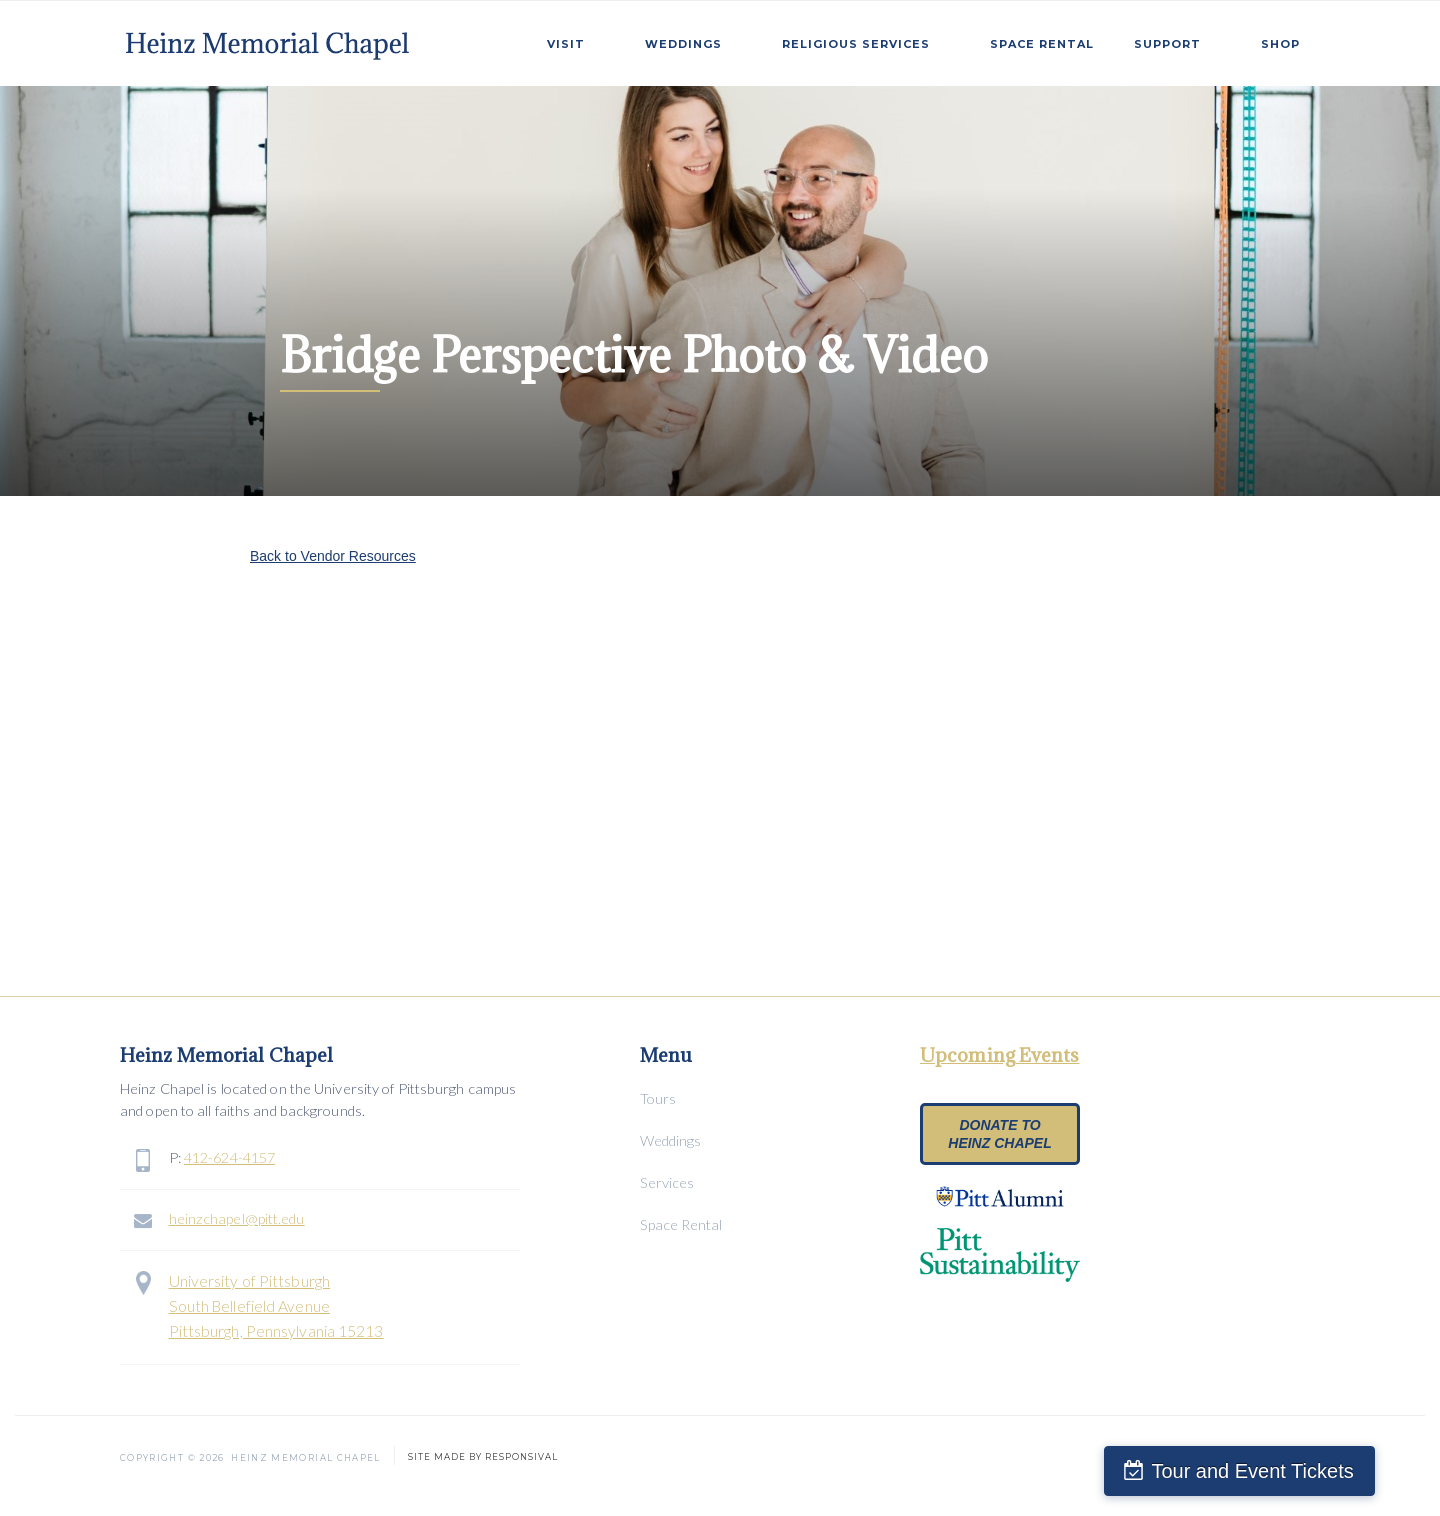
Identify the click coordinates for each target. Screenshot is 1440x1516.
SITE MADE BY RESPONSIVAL (483, 1454)
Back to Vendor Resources (333, 556)
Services (667, 1182)
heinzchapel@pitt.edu (237, 1218)
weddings (683, 44)
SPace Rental (1042, 44)
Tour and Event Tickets (1298, 1471)
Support (1167, 44)
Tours (658, 1098)
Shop (1280, 44)
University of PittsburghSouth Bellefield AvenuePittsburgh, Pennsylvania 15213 (276, 1306)
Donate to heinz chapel (999, 1134)
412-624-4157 (229, 1157)
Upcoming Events (1000, 1055)
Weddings (670, 1140)
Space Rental (681, 1224)
